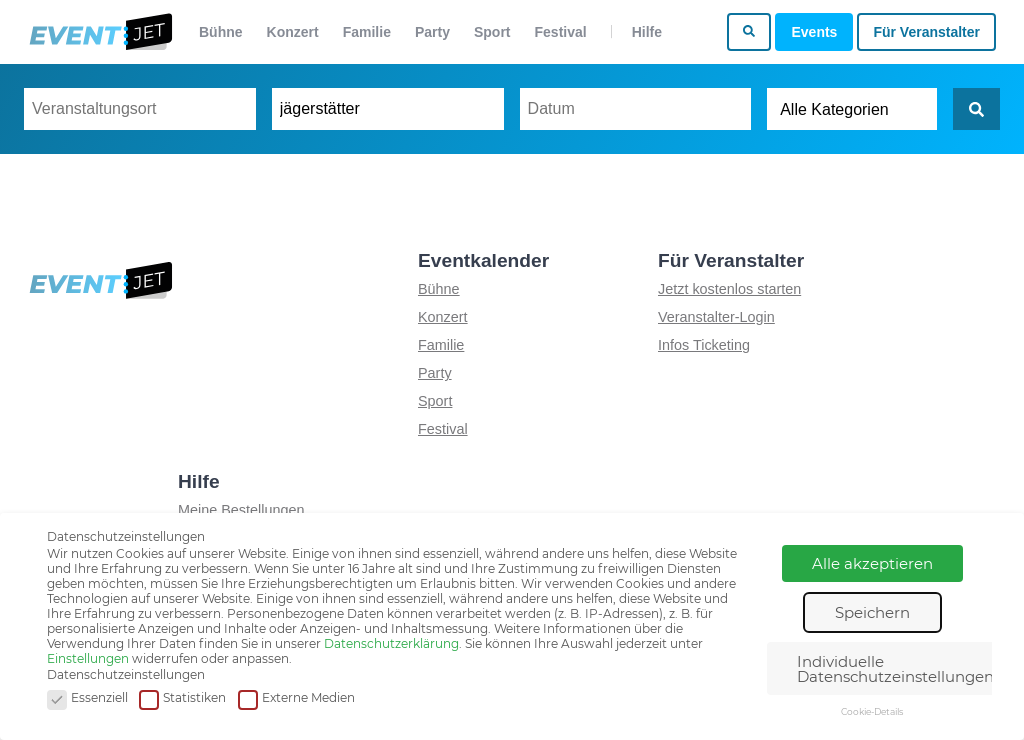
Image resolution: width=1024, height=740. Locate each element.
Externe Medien (296, 698)
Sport (492, 32)
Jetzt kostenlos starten (729, 289)
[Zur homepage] (99, 32)
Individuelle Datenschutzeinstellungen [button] (895, 669)
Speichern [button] (872, 612)
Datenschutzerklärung (391, 643)
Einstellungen (88, 658)
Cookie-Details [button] (872, 711)
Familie (367, 32)
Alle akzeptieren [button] (872, 563)
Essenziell (87, 698)
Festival (561, 32)
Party (432, 32)
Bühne (221, 32)
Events (814, 32)
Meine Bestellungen (241, 510)
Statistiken (182, 698)
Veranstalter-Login (716, 317)
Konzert (293, 32)
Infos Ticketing (704, 345)
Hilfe (647, 32)
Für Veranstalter (926, 32)
